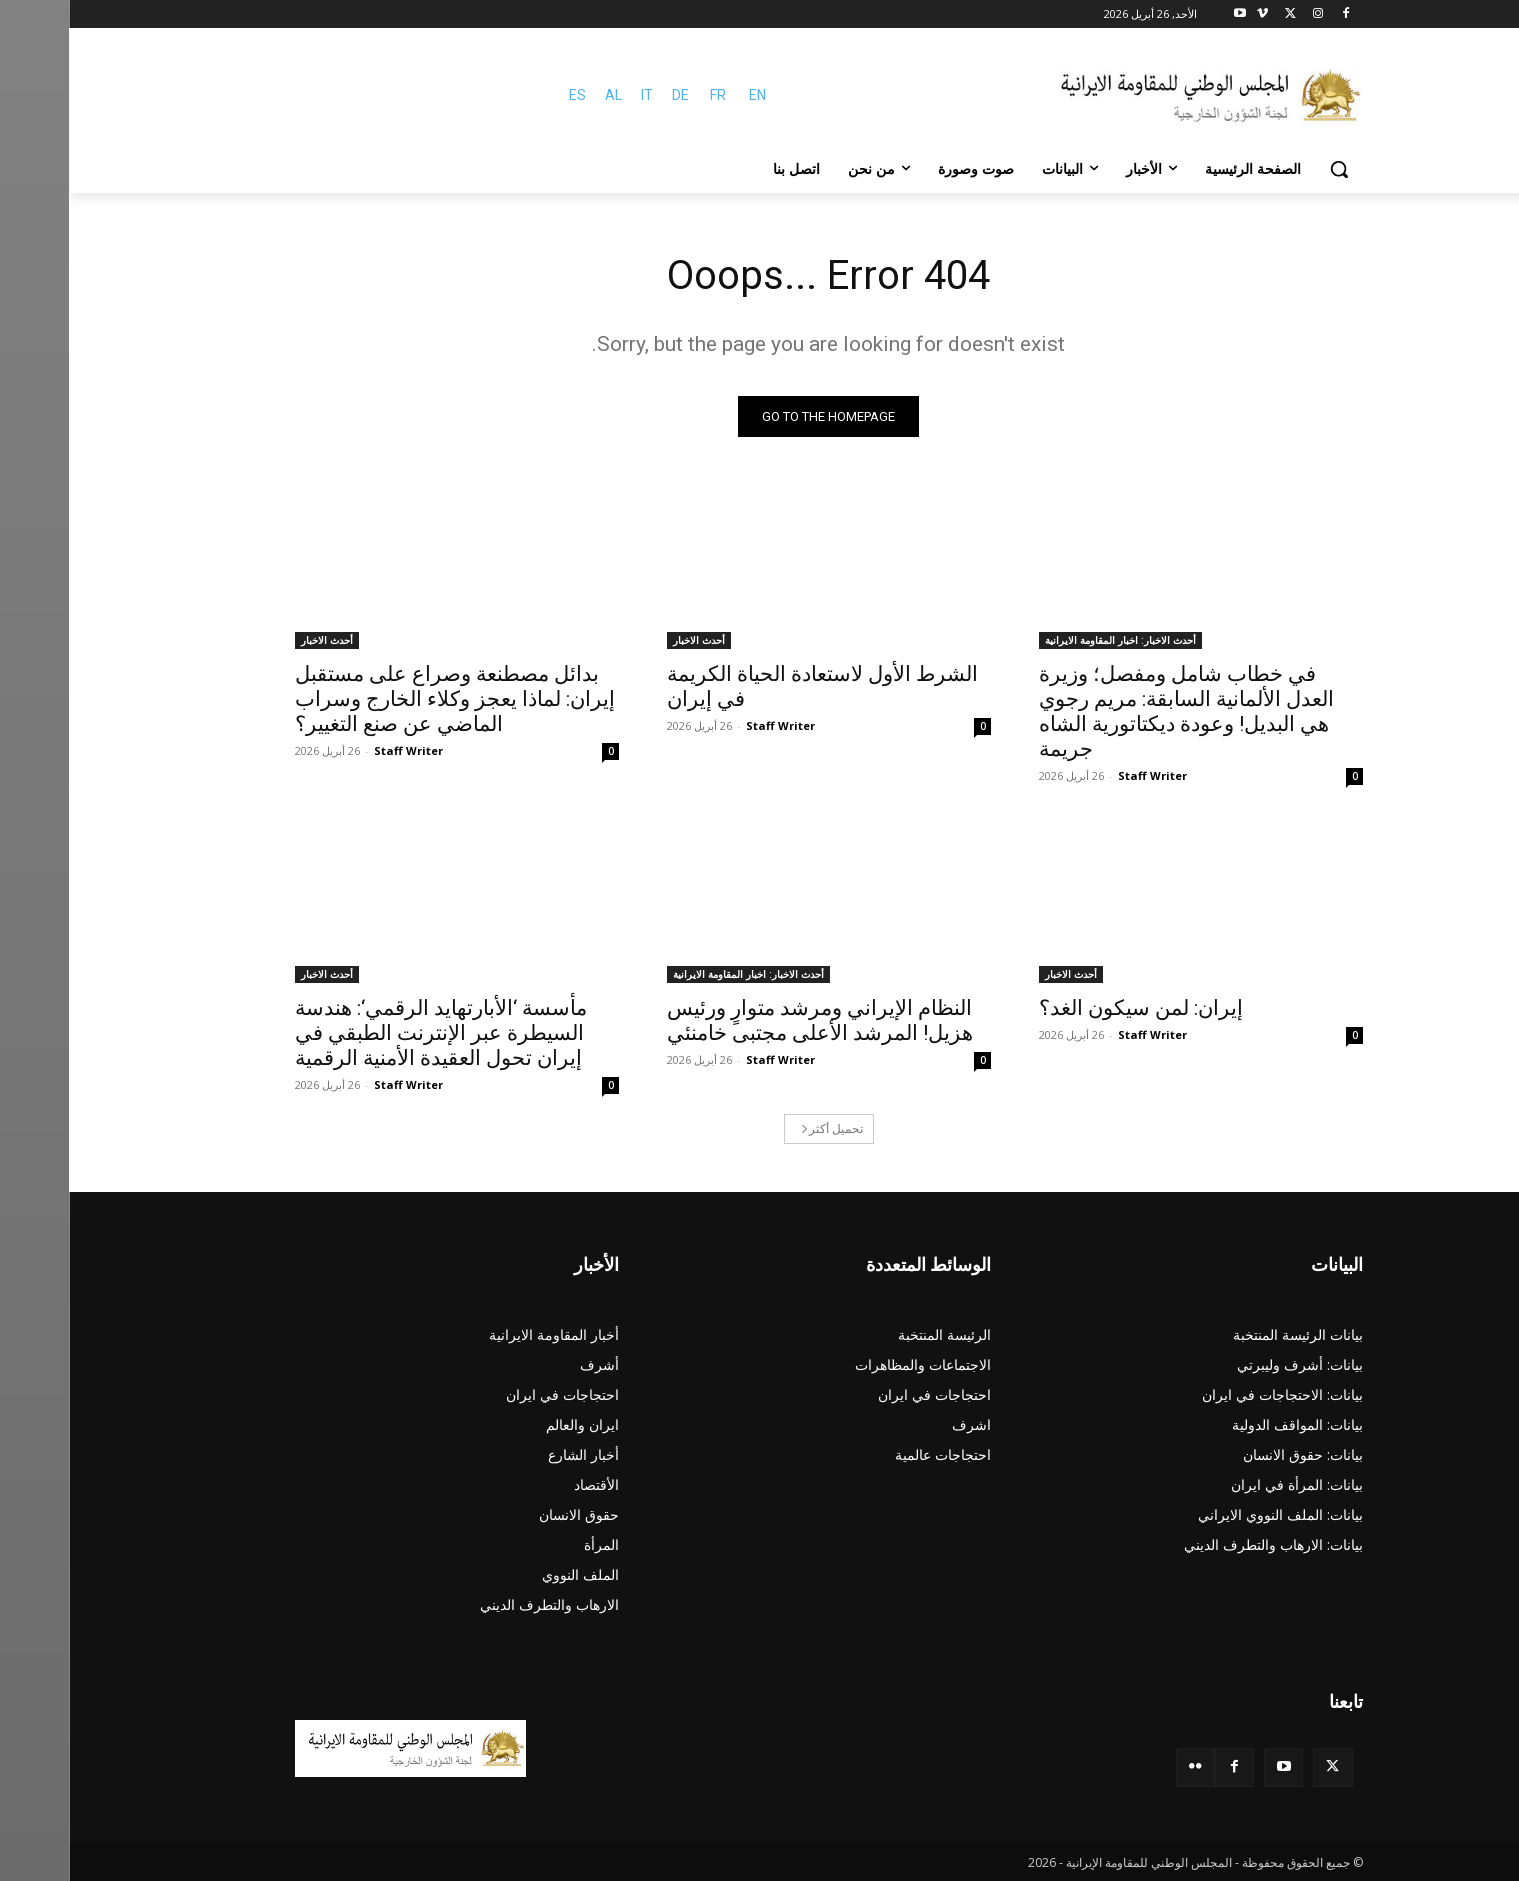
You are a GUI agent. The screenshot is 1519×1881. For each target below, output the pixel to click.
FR (649, 95)
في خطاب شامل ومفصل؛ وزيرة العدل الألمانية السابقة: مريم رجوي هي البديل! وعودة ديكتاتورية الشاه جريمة (1117, 711)
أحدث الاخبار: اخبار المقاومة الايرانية (1051, 640)
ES (508, 95)
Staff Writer (1083, 775)
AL (544, 95)
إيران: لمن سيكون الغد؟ (1072, 1008)
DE (611, 95)
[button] (1270, 169)
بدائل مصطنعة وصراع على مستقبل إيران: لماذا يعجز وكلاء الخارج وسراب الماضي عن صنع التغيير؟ (386, 699)
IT (578, 95)
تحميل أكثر (763, 1128)
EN (688, 95)
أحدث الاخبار (630, 640)
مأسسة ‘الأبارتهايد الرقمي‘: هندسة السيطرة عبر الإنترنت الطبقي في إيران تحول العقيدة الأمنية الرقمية (372, 1033)
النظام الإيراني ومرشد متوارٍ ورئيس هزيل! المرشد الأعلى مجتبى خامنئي (751, 1020)
